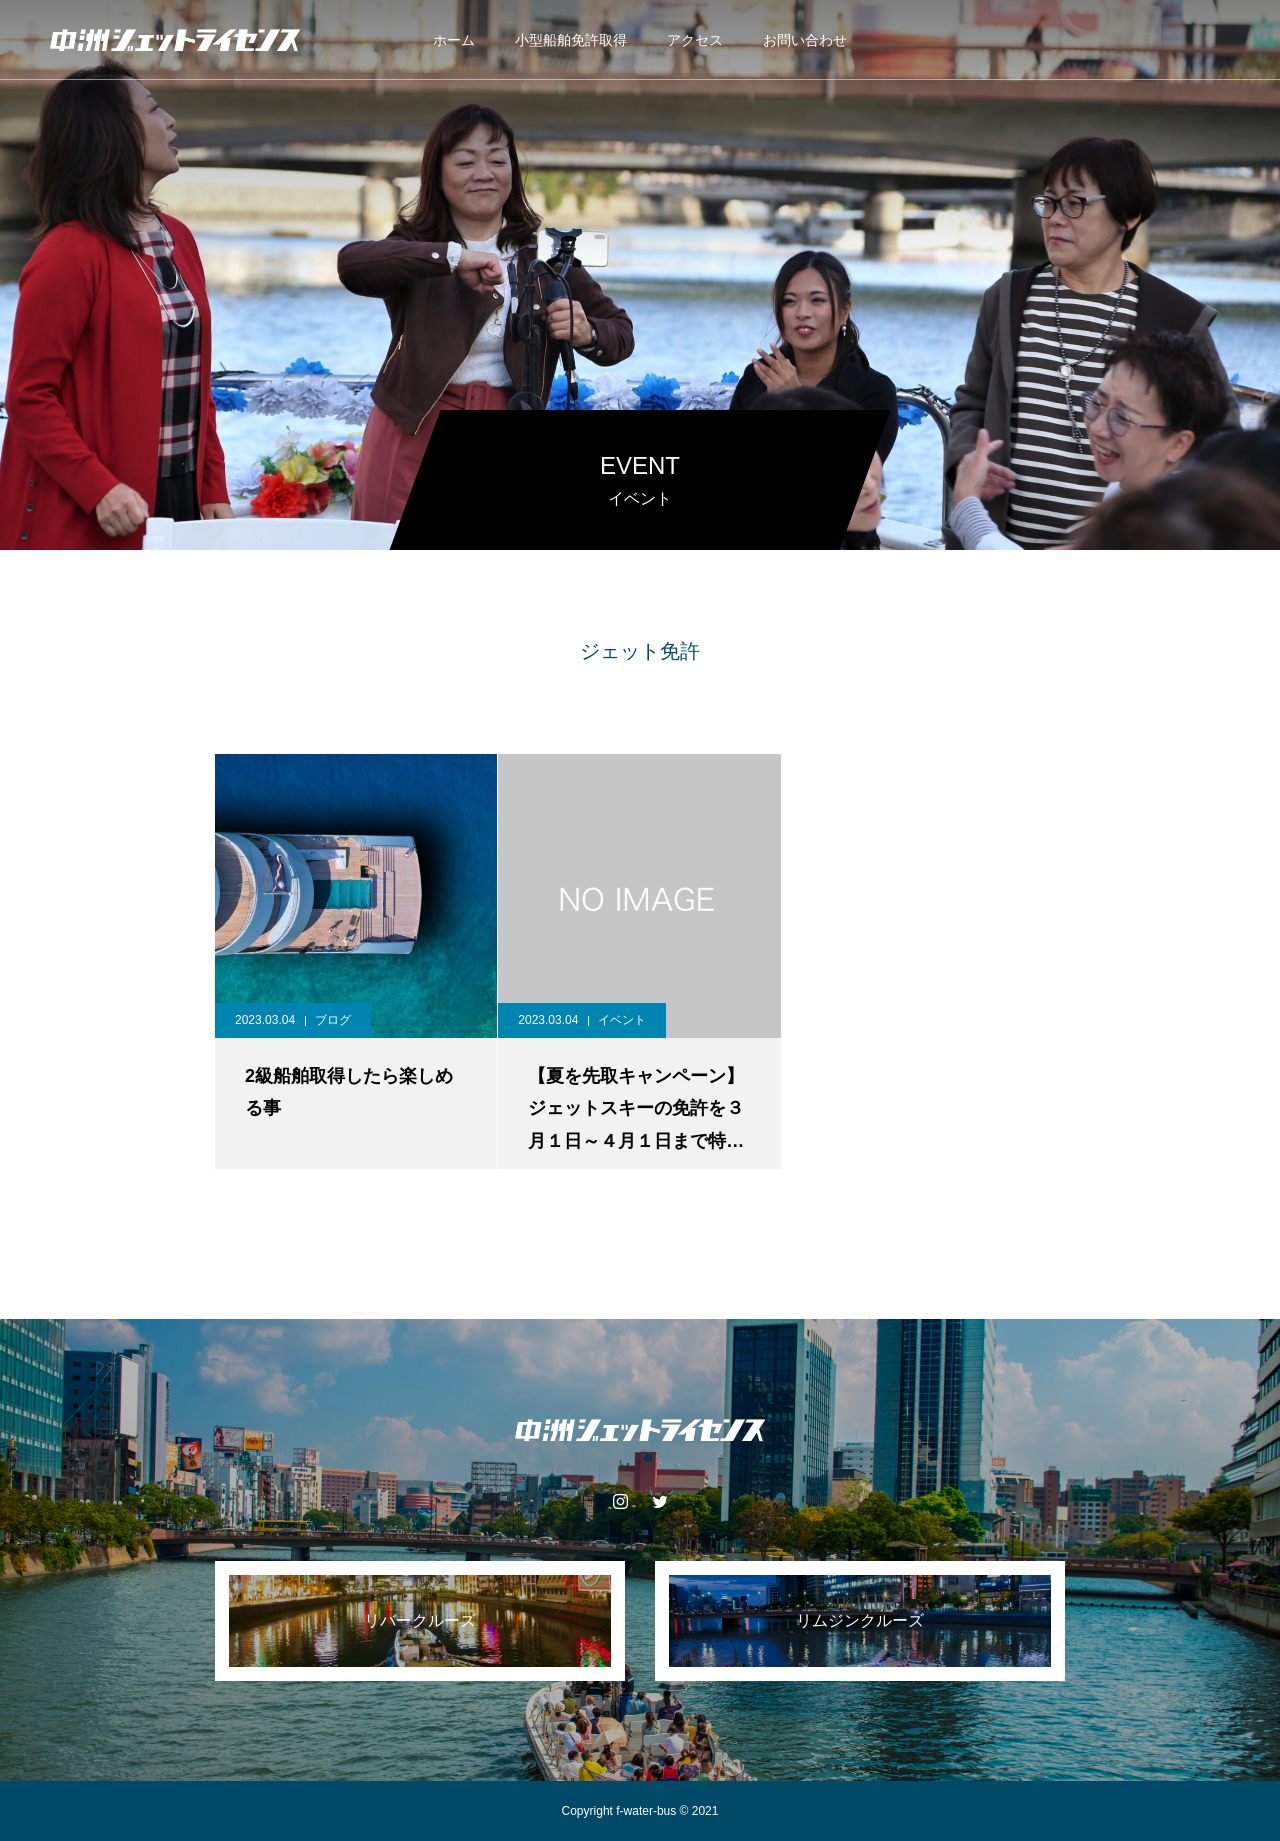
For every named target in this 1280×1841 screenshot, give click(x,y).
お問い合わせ (805, 40)
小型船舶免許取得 (571, 40)
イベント (622, 1020)
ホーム (454, 40)
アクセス (695, 40)
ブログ (333, 1020)
